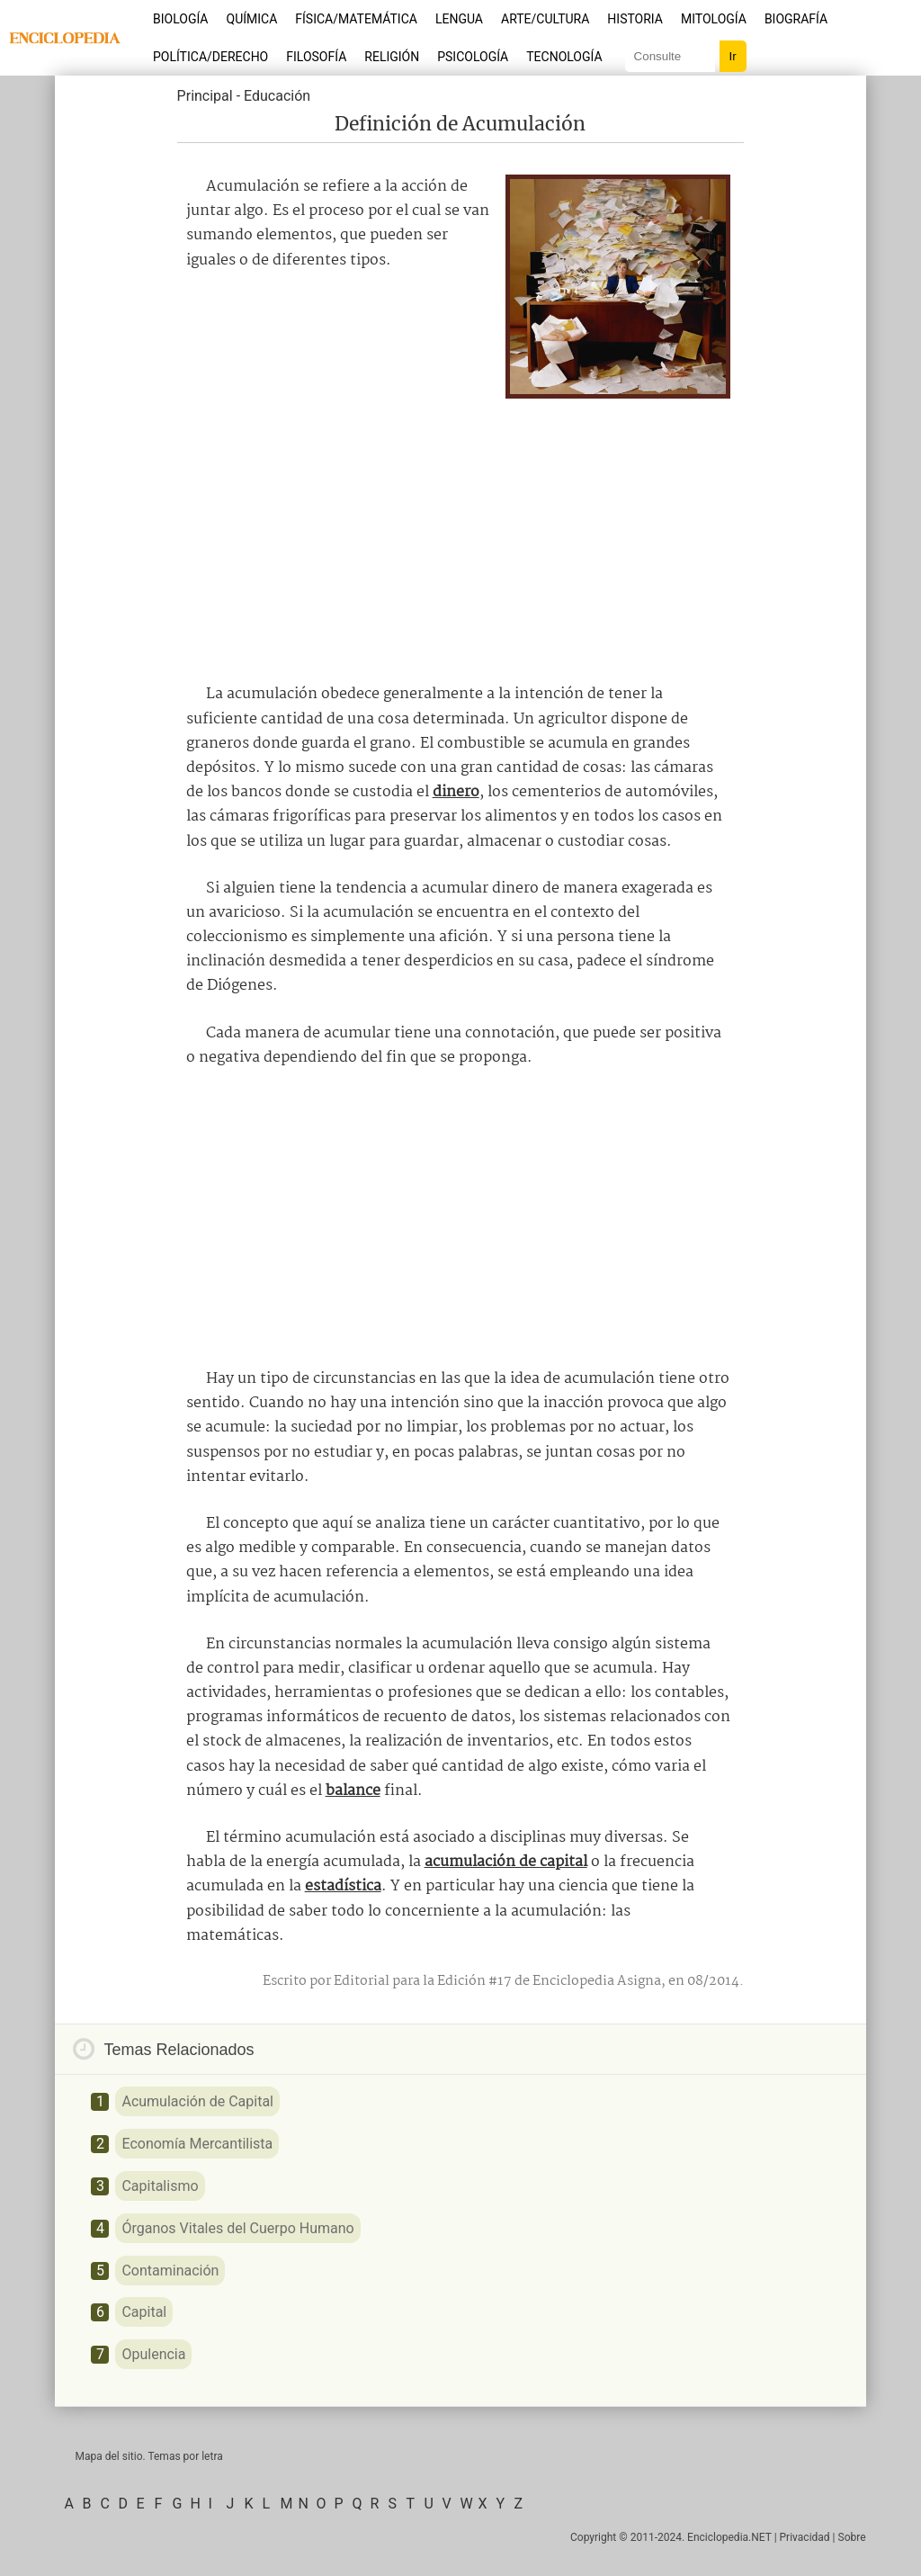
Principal (205, 95)
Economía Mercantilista (197, 2143)
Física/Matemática (356, 19)
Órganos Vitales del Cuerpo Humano (237, 2228)
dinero (456, 792)
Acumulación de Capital (197, 2101)
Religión (391, 56)
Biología (181, 19)
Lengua (459, 19)
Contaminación (170, 2270)
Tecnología (564, 56)
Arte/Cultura (545, 19)
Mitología (714, 19)
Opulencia (153, 2354)
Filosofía (316, 56)
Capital (143, 2311)
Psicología (472, 56)
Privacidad (805, 2537)
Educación (277, 95)
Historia (635, 19)
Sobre (852, 2537)
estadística (343, 1886)
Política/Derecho (210, 56)
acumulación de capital (506, 1862)
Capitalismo (159, 2186)
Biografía (796, 19)
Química (252, 19)
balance (353, 1791)
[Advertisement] (460, 534)
